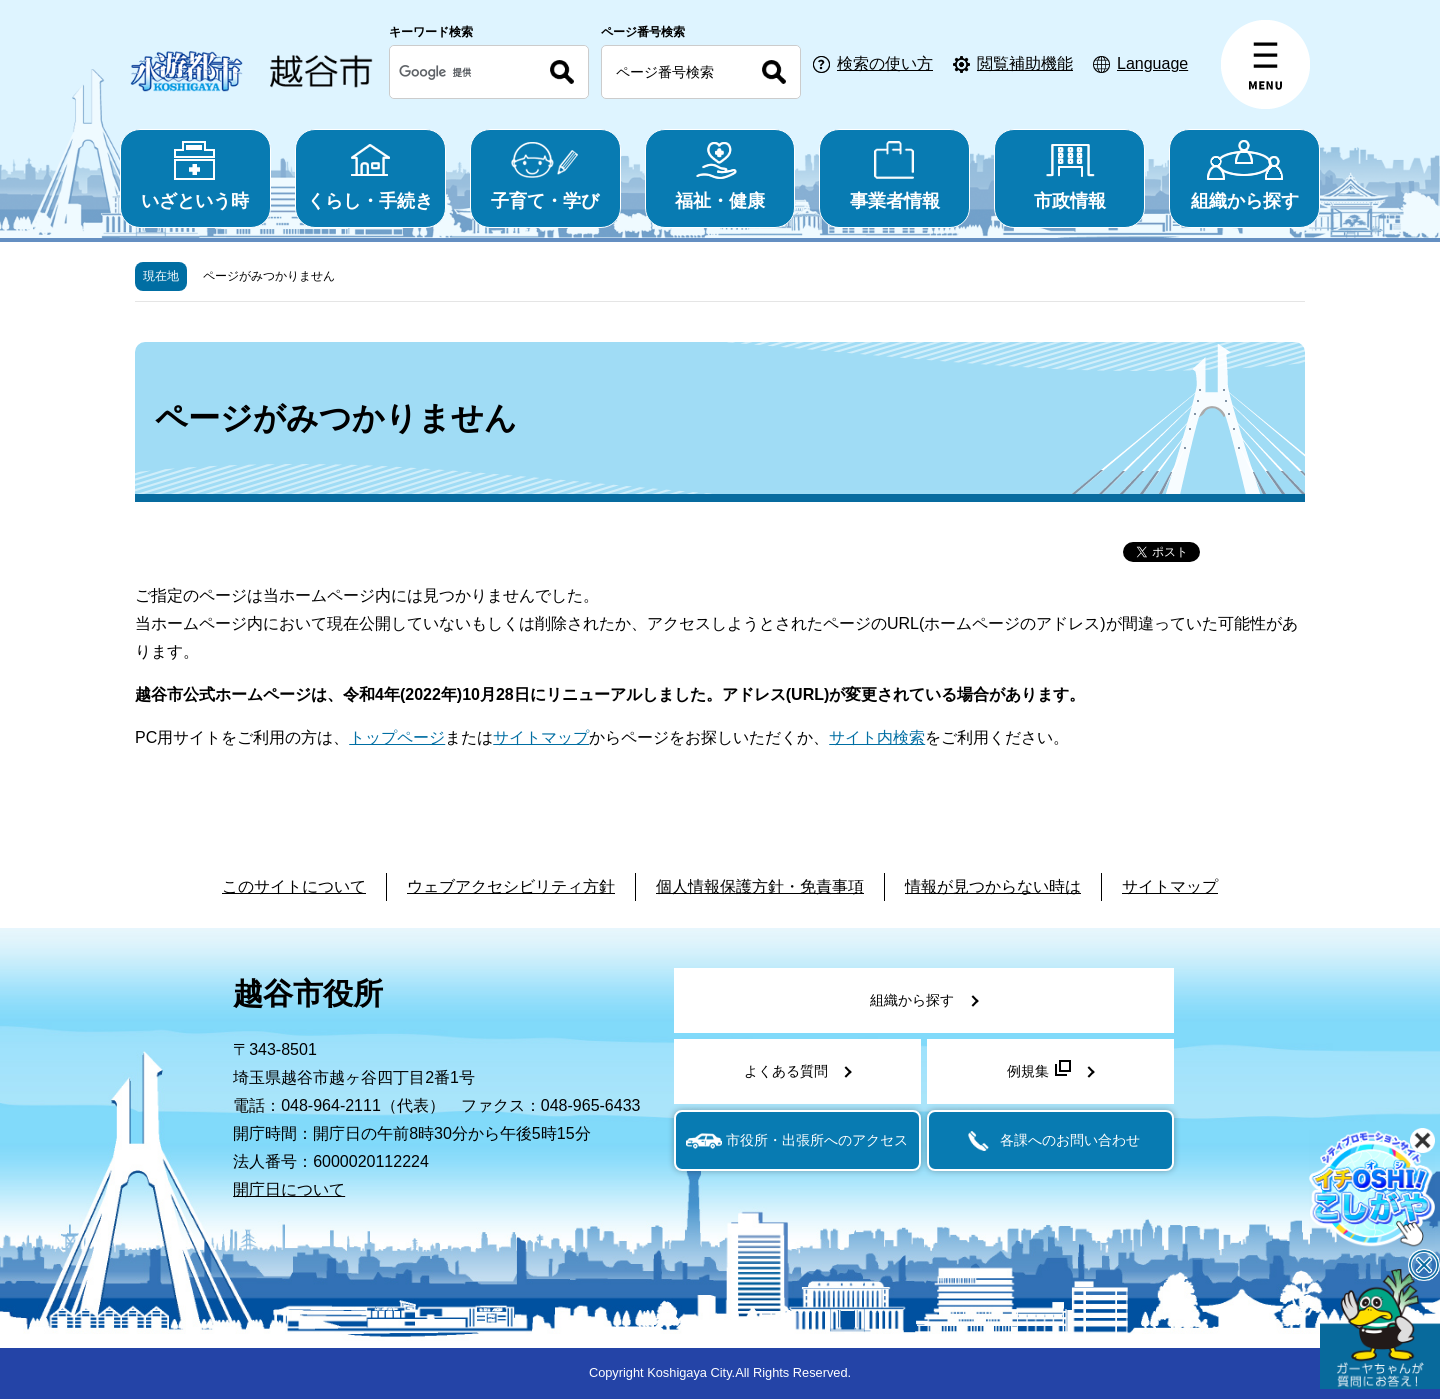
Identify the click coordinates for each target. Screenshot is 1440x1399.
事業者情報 (894, 175)
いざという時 (195, 175)
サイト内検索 (877, 737)
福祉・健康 (720, 175)
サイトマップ (541, 737)
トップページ (397, 737)
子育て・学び (545, 175)
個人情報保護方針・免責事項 (760, 886)
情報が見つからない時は (993, 886)
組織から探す (1244, 175)
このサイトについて (294, 886)
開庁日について (289, 1189)
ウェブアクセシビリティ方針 (511, 886)
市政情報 (1069, 175)
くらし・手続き (370, 175)
